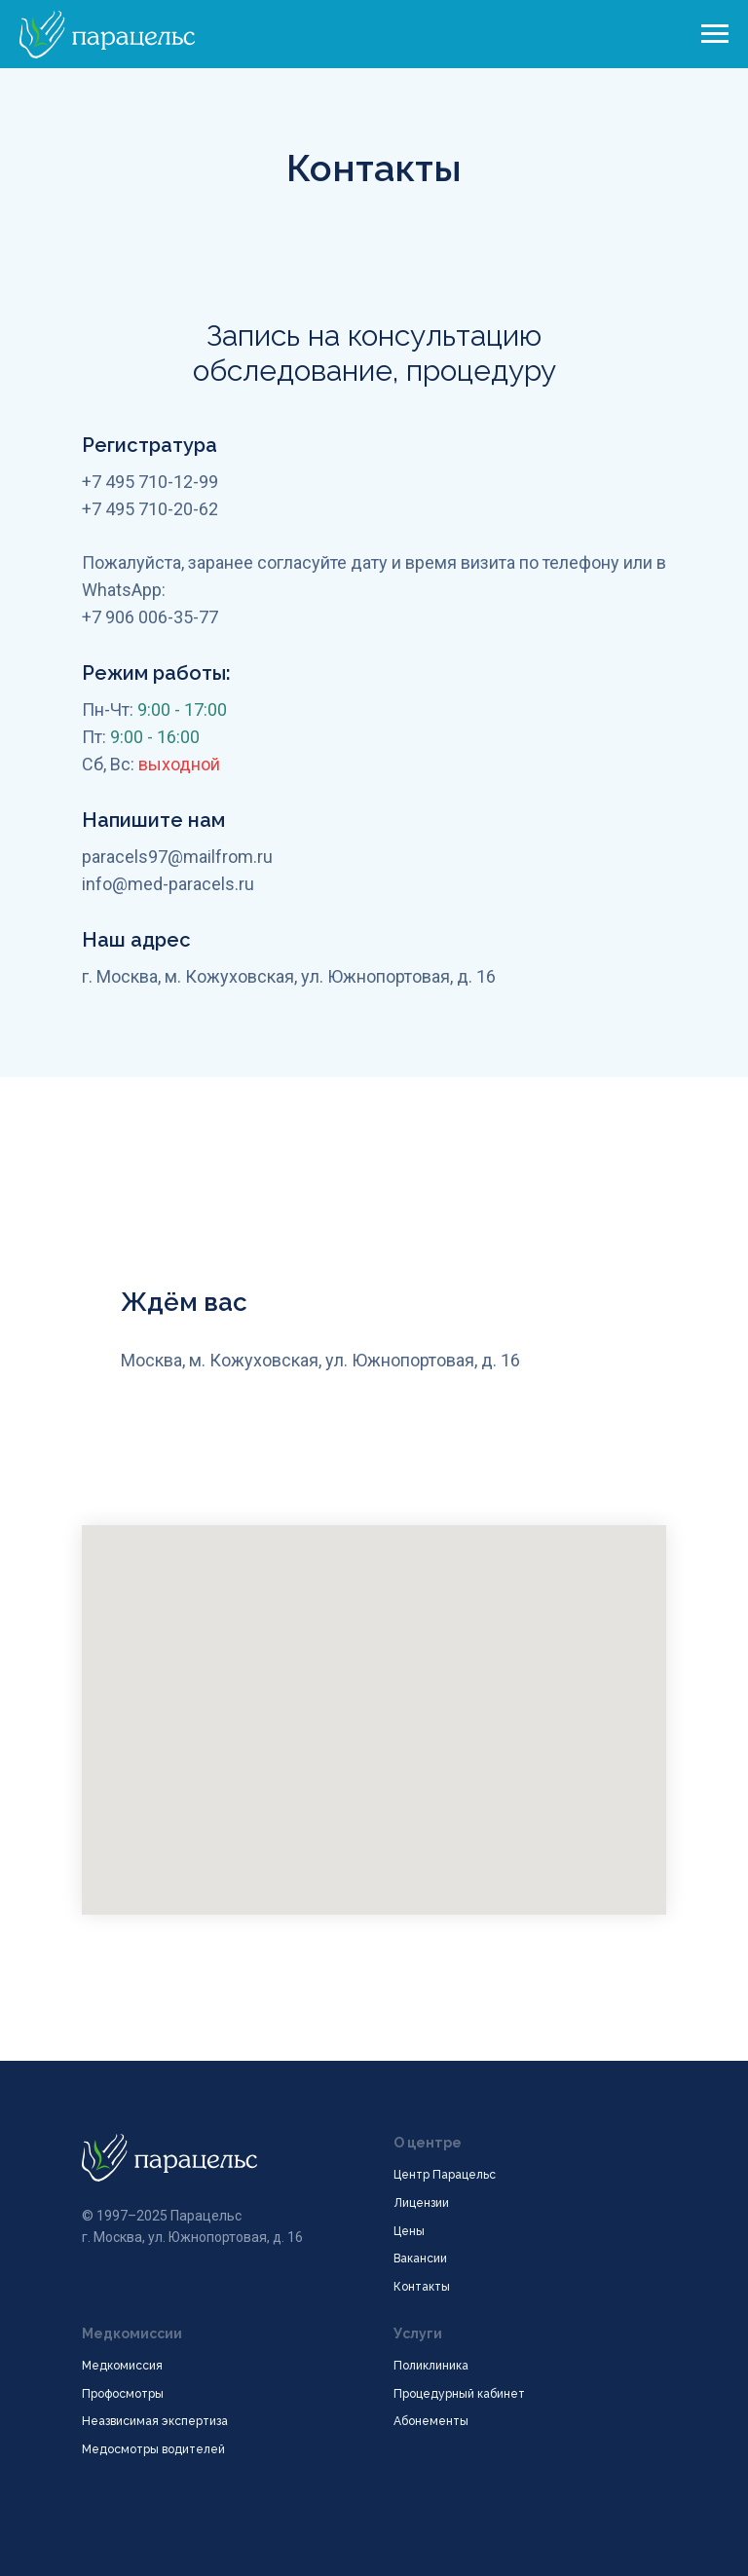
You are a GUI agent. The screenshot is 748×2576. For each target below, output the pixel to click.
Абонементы (430, 2421)
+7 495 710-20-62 (150, 509)
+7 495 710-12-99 (150, 481)
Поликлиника (430, 2365)
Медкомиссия (122, 2365)
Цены (409, 2231)
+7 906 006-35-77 (150, 617)
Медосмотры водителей (153, 2449)
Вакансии (420, 2258)
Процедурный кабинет (459, 2394)
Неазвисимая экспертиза (155, 2421)
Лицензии (421, 2203)
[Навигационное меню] (715, 34)
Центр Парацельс (444, 2175)
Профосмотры (123, 2394)
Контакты (421, 2287)
